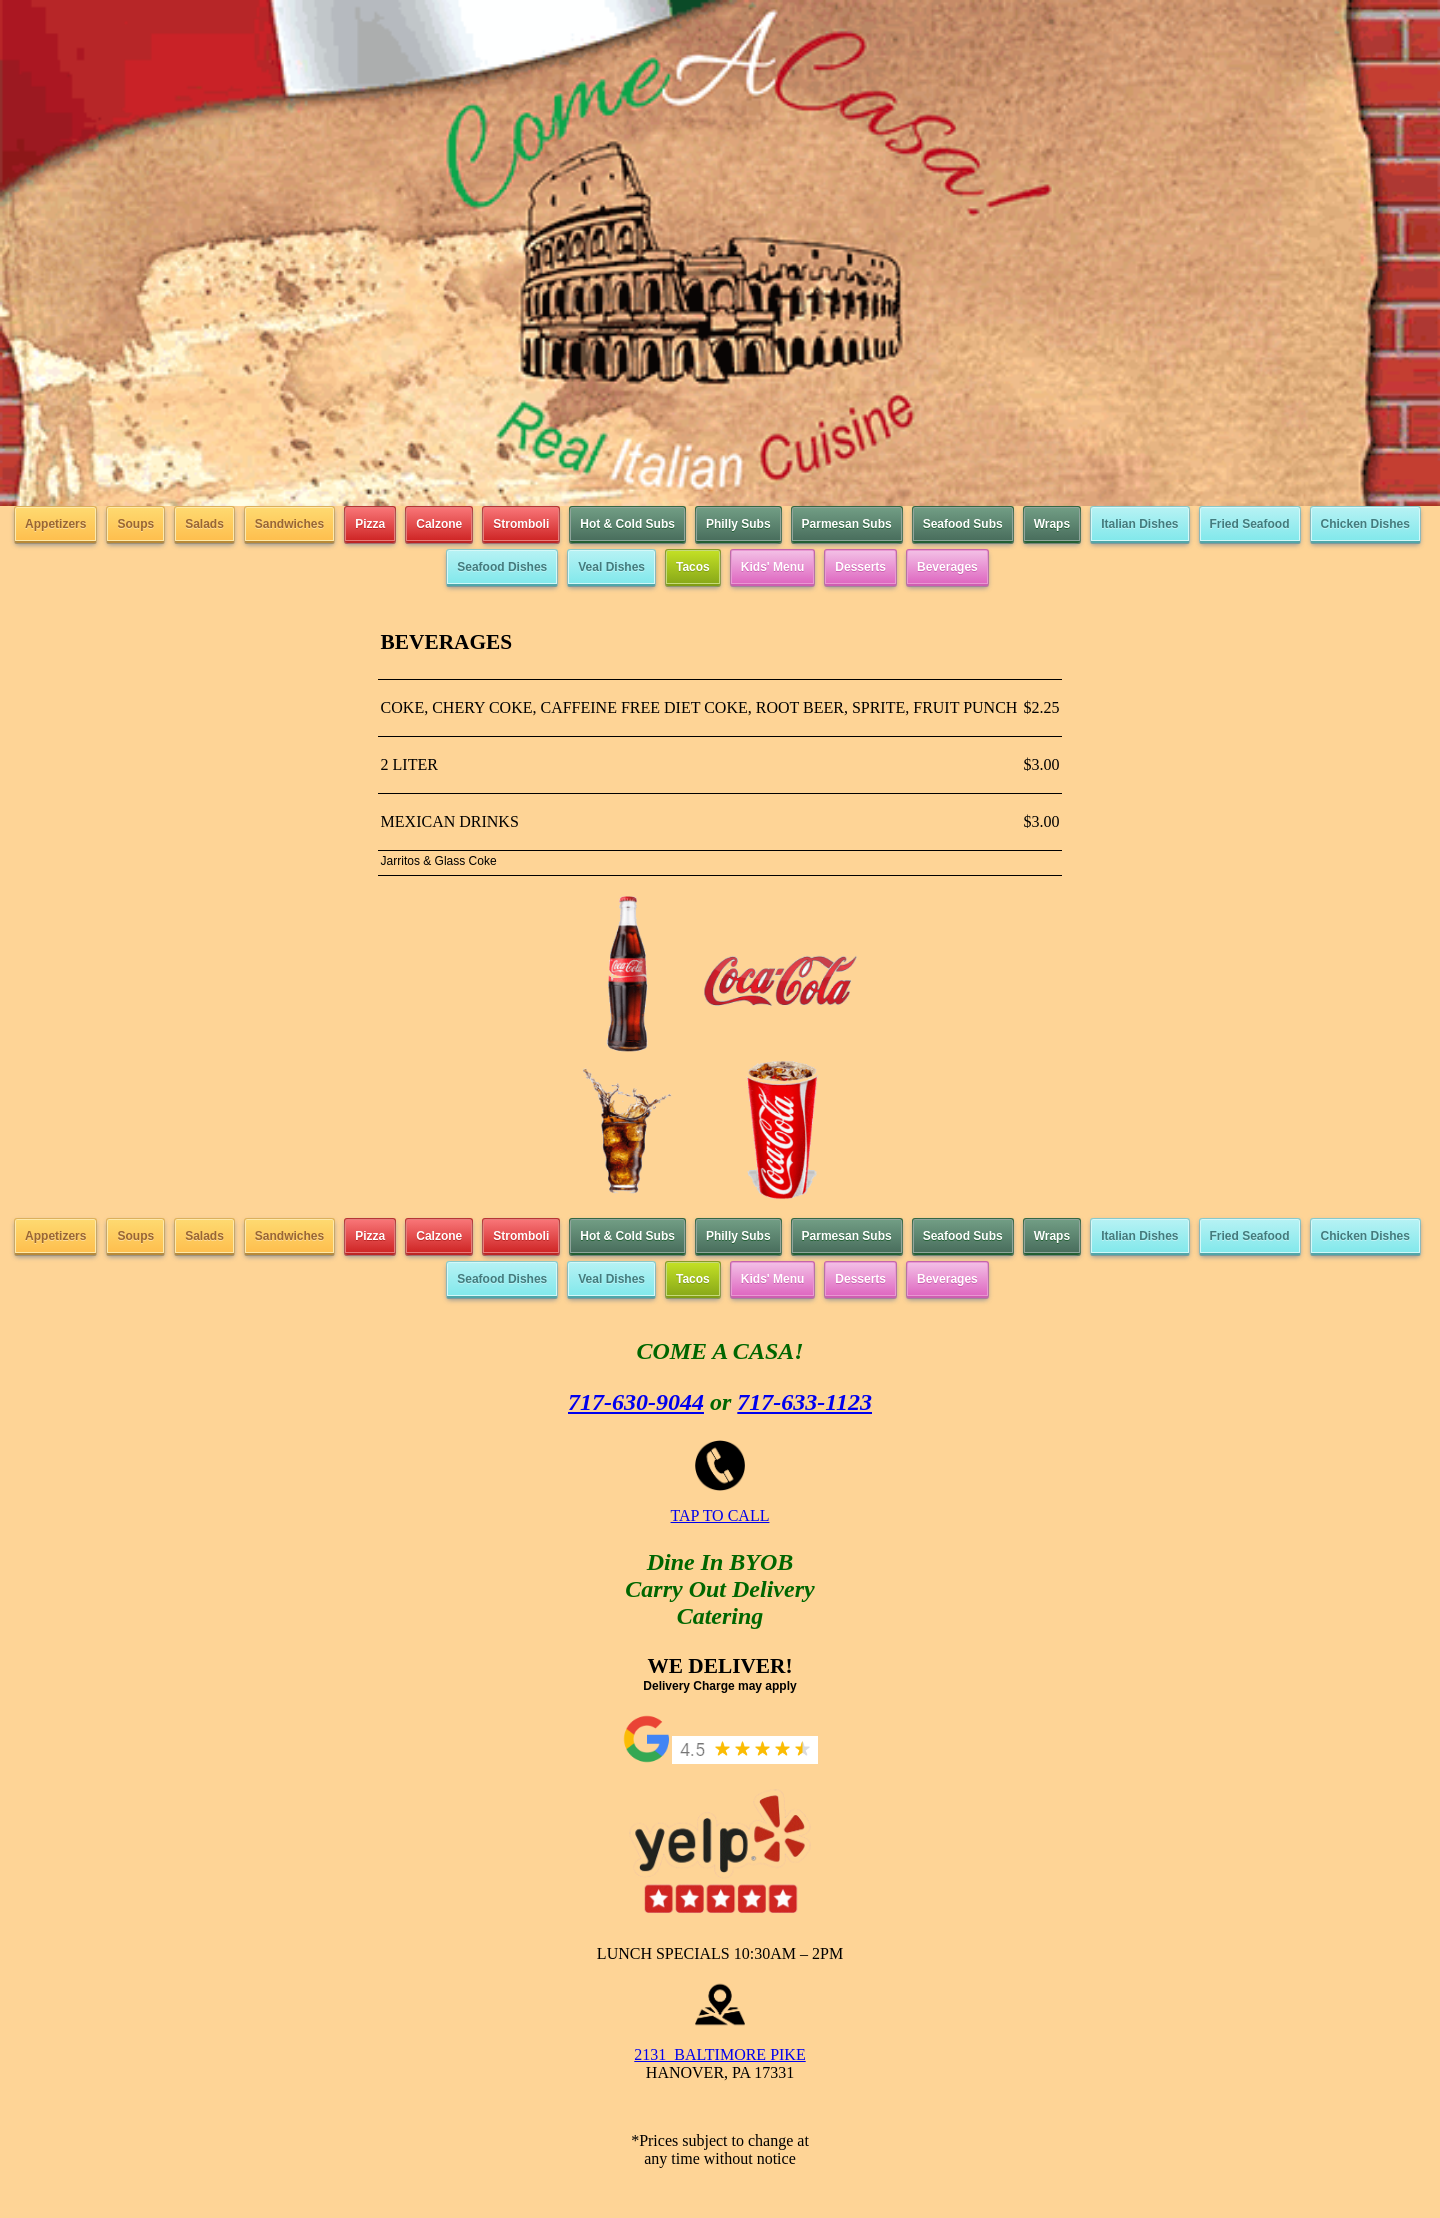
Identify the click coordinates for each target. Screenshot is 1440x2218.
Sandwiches (289, 524)
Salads (204, 524)
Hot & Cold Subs (627, 524)
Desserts (860, 567)
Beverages (947, 567)
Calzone (439, 524)
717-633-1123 (804, 1402)
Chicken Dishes (1365, 524)
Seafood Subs (963, 524)
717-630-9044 (636, 1402)
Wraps (1052, 524)
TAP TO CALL (720, 1515)
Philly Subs (738, 524)
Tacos (693, 567)
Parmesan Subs (847, 524)
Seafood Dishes (502, 567)
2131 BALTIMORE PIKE (719, 2054)
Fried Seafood (1250, 524)
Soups (135, 524)
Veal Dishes (611, 567)
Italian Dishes (1139, 524)
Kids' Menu (773, 567)
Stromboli (521, 524)
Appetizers (55, 524)
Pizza (370, 524)
